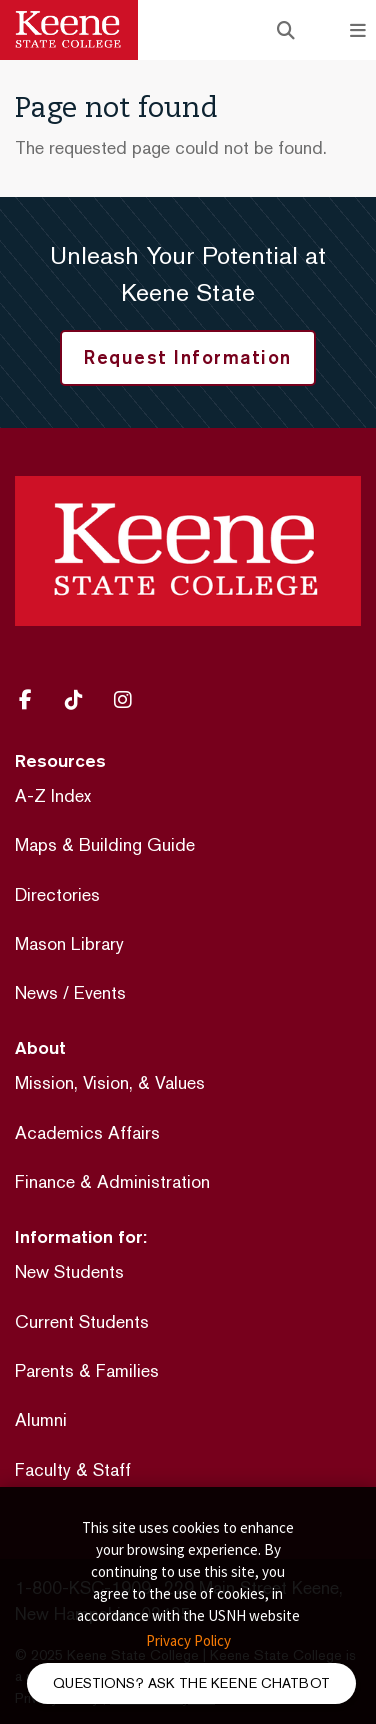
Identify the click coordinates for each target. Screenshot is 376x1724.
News (36, 992)
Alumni (41, 1419)
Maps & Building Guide (105, 844)
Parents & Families (87, 1370)
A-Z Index (53, 795)
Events (100, 992)
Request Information (188, 357)
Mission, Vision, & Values (110, 1082)
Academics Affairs (87, 1132)
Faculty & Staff (73, 1469)
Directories (57, 894)
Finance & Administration (112, 1181)
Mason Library (69, 943)
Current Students (82, 1321)
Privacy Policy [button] (188, 1640)
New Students (69, 1271)
